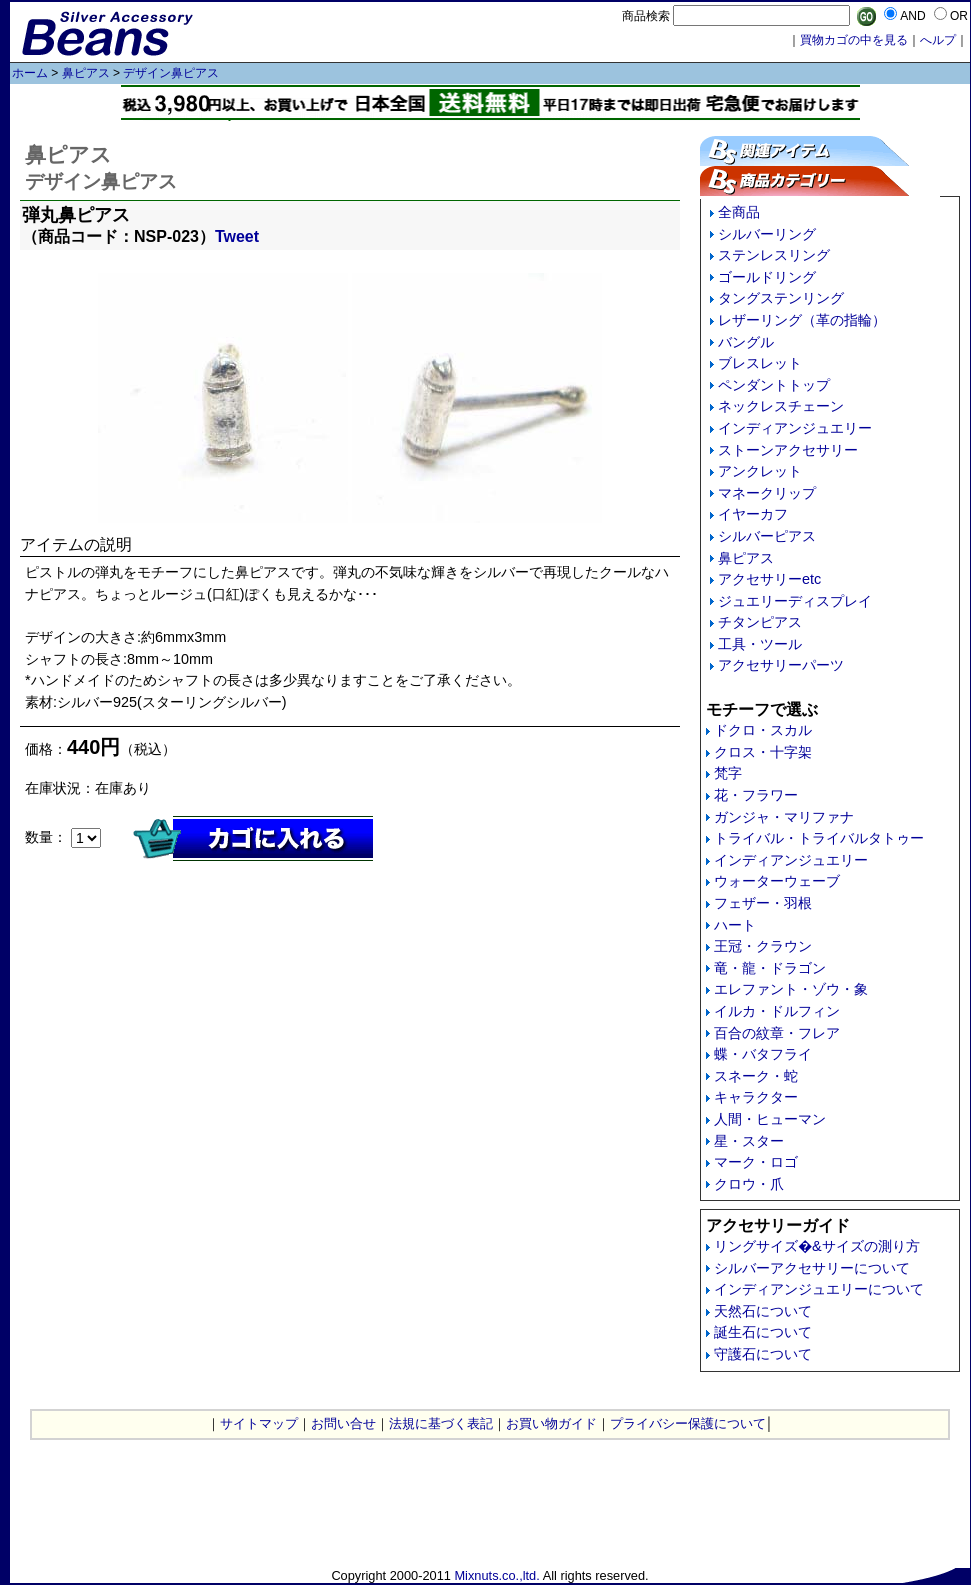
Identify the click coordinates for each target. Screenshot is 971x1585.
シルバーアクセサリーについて (812, 1268)
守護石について (763, 1354)
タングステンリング (781, 298)
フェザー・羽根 (763, 903)
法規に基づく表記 (441, 1423)
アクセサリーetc (769, 579)
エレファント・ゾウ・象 (791, 989)
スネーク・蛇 (756, 1076)
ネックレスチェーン (781, 406)
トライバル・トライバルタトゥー (819, 838)
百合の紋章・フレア (777, 1033)
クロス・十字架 (763, 752)
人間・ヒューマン (770, 1119)
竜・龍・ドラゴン (770, 968)
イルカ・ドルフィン (777, 1011)
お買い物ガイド (551, 1423)
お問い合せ (343, 1423)
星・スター (749, 1141)
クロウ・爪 (749, 1184)
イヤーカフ (753, 514)
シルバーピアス (767, 536)
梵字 (728, 773)
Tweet (237, 236)
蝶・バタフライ (763, 1054)
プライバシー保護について (688, 1423)
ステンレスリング (774, 255)
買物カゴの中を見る (854, 40)
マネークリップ (767, 493)
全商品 (739, 212)
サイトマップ (259, 1423)
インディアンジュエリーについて (819, 1289)
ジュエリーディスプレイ (795, 601)
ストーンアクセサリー (788, 450)
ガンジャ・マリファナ (784, 817)
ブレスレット (760, 363)
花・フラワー (756, 795)
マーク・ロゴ (756, 1162)
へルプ (938, 40)
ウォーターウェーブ (777, 881)
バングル (746, 342)
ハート (735, 925)
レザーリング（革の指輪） (802, 320)
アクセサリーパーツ (781, 665)
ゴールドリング (767, 277)
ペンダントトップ (774, 385)
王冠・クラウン (763, 946)
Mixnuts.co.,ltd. (496, 1575)
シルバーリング (767, 234)
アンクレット (760, 471)
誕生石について (763, 1332)
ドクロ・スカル (763, 730)
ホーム (30, 73)
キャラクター (756, 1097)
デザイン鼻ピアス (171, 73)
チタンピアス (760, 622)
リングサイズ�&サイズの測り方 (817, 1246)
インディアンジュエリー (795, 428)
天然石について (763, 1311)
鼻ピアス (86, 73)
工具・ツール (760, 644)
